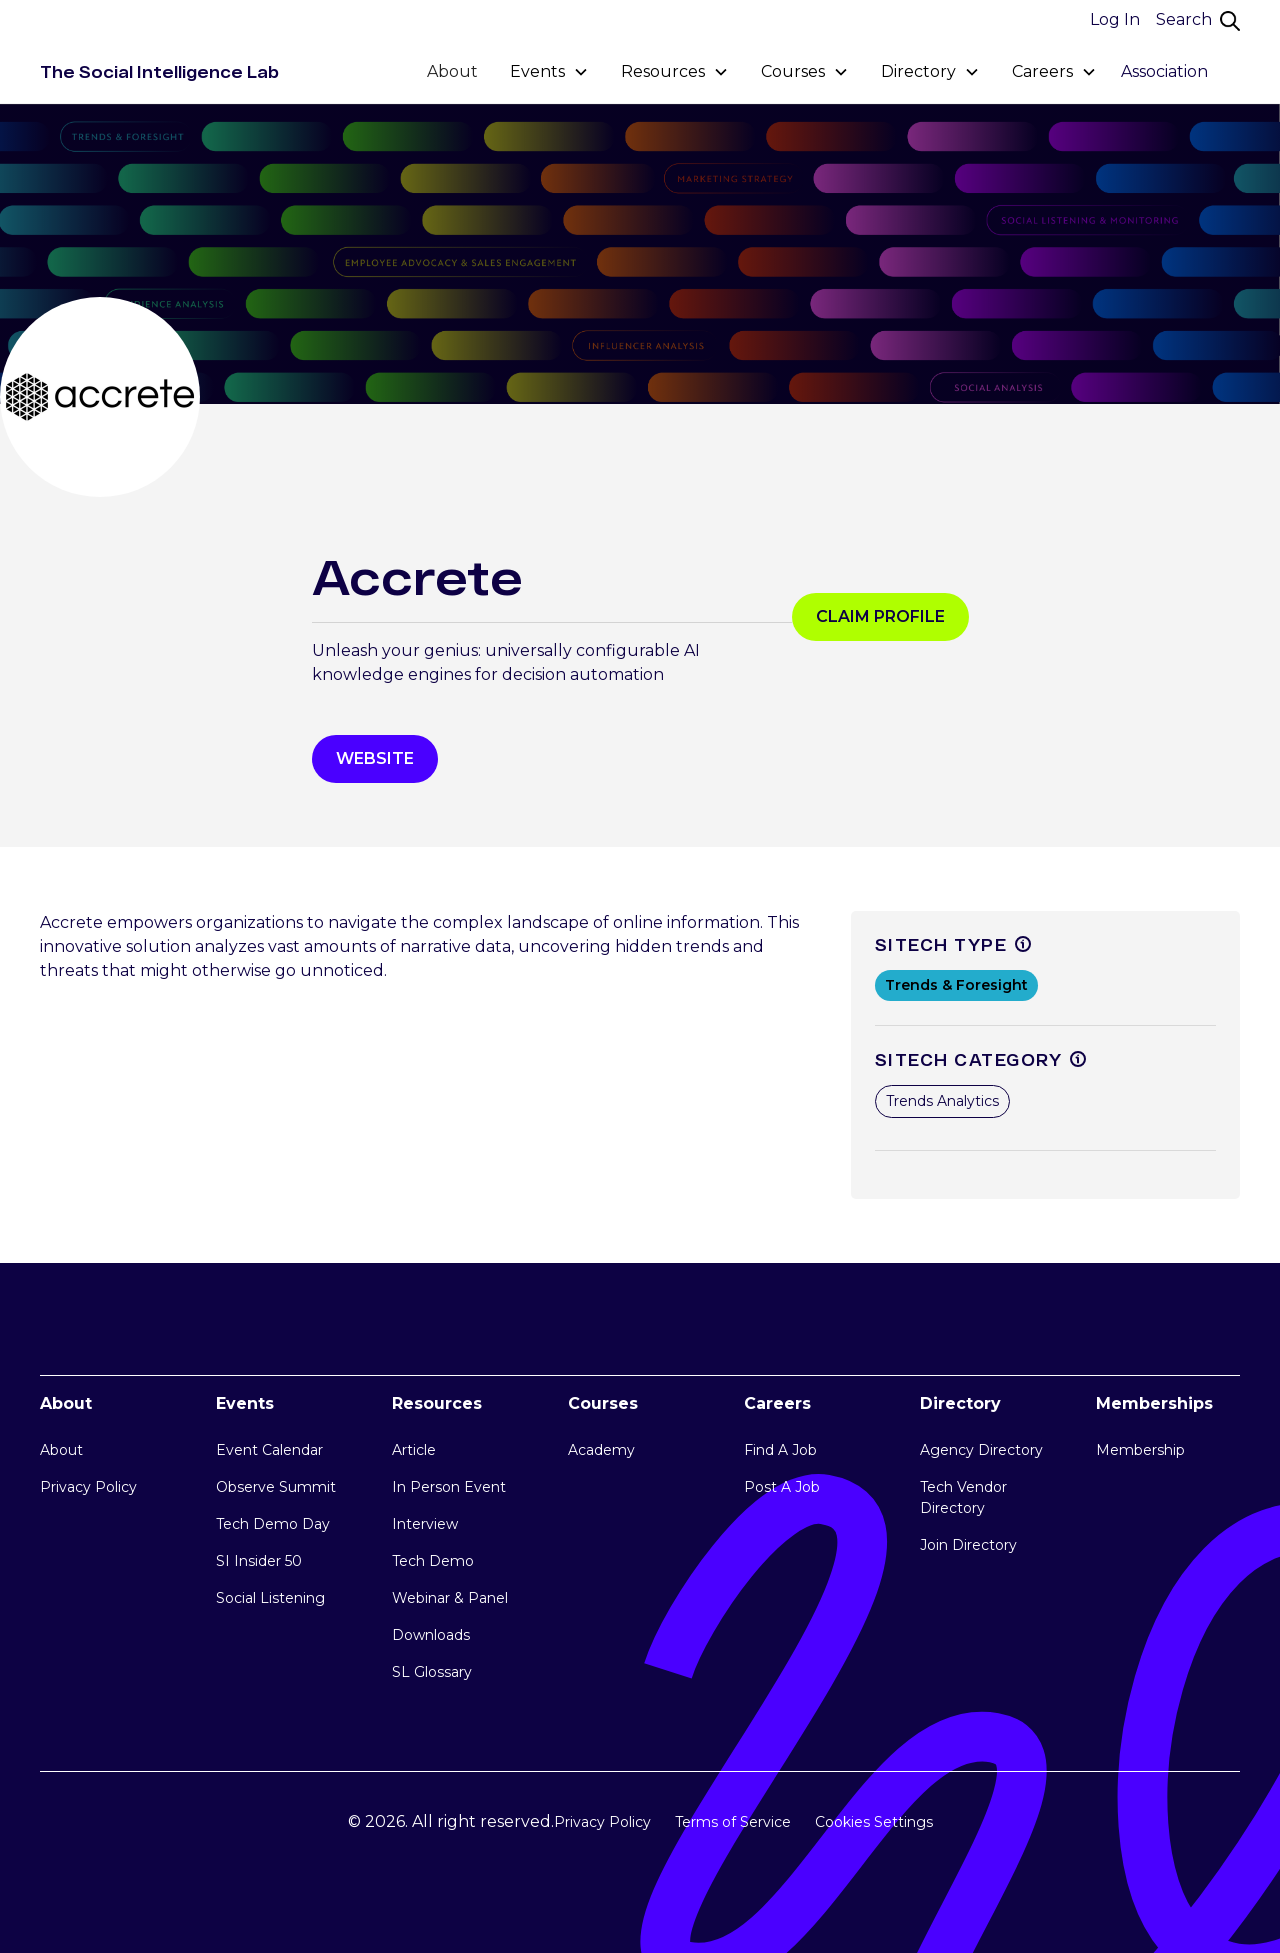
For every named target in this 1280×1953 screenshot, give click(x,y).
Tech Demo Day (273, 1524)
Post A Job (782, 1487)
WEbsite (375, 758)
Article (414, 1450)
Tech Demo (433, 1561)
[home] (159, 72)
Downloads (431, 1635)
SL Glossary (432, 1672)
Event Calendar (269, 1450)
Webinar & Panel (450, 1598)
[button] (549, 72)
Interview (425, 1524)
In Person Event (449, 1487)
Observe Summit (276, 1487)
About (452, 71)
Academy (601, 1450)
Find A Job (780, 1450)
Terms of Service (733, 1822)
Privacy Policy (88, 1487)
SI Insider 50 (259, 1561)
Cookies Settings (874, 1822)
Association (1164, 71)
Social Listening (270, 1598)
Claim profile (880, 616)
